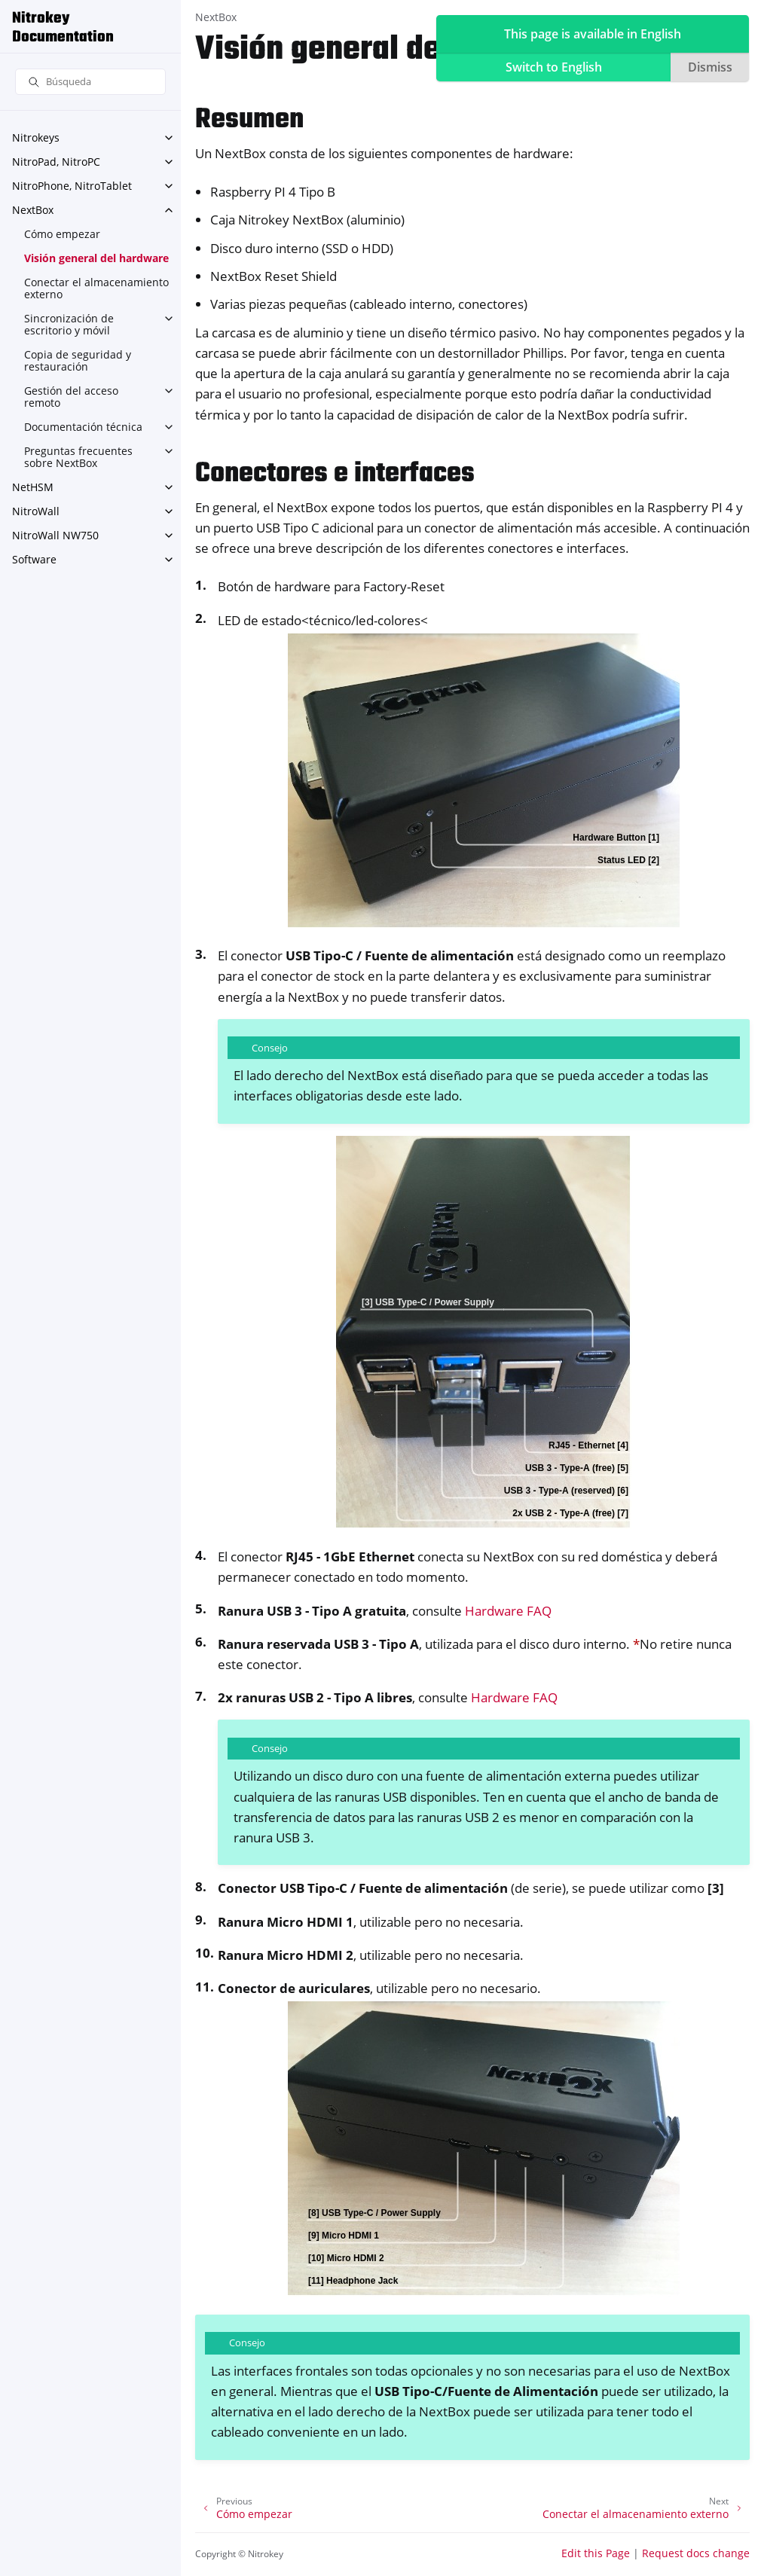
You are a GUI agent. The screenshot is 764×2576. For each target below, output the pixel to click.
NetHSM (32, 487)
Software (34, 559)
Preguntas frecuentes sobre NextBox (78, 457)
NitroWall (36, 511)
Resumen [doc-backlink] (249, 120)
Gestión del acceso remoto (71, 396)
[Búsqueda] (90, 81)
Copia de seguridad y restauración (77, 360)
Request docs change (696, 2553)
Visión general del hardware (96, 258)
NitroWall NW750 (55, 535)
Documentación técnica (83, 427)
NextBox (32, 210)
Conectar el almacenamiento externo (96, 288)
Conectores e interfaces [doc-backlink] (335, 474)
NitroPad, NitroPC (56, 161)
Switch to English (554, 67)
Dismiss (710, 67)
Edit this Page (595, 2553)
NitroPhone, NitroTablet (72, 186)
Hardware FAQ (508, 1610)
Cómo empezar (62, 234)
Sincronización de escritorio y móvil (69, 324)
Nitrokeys (36, 137)
